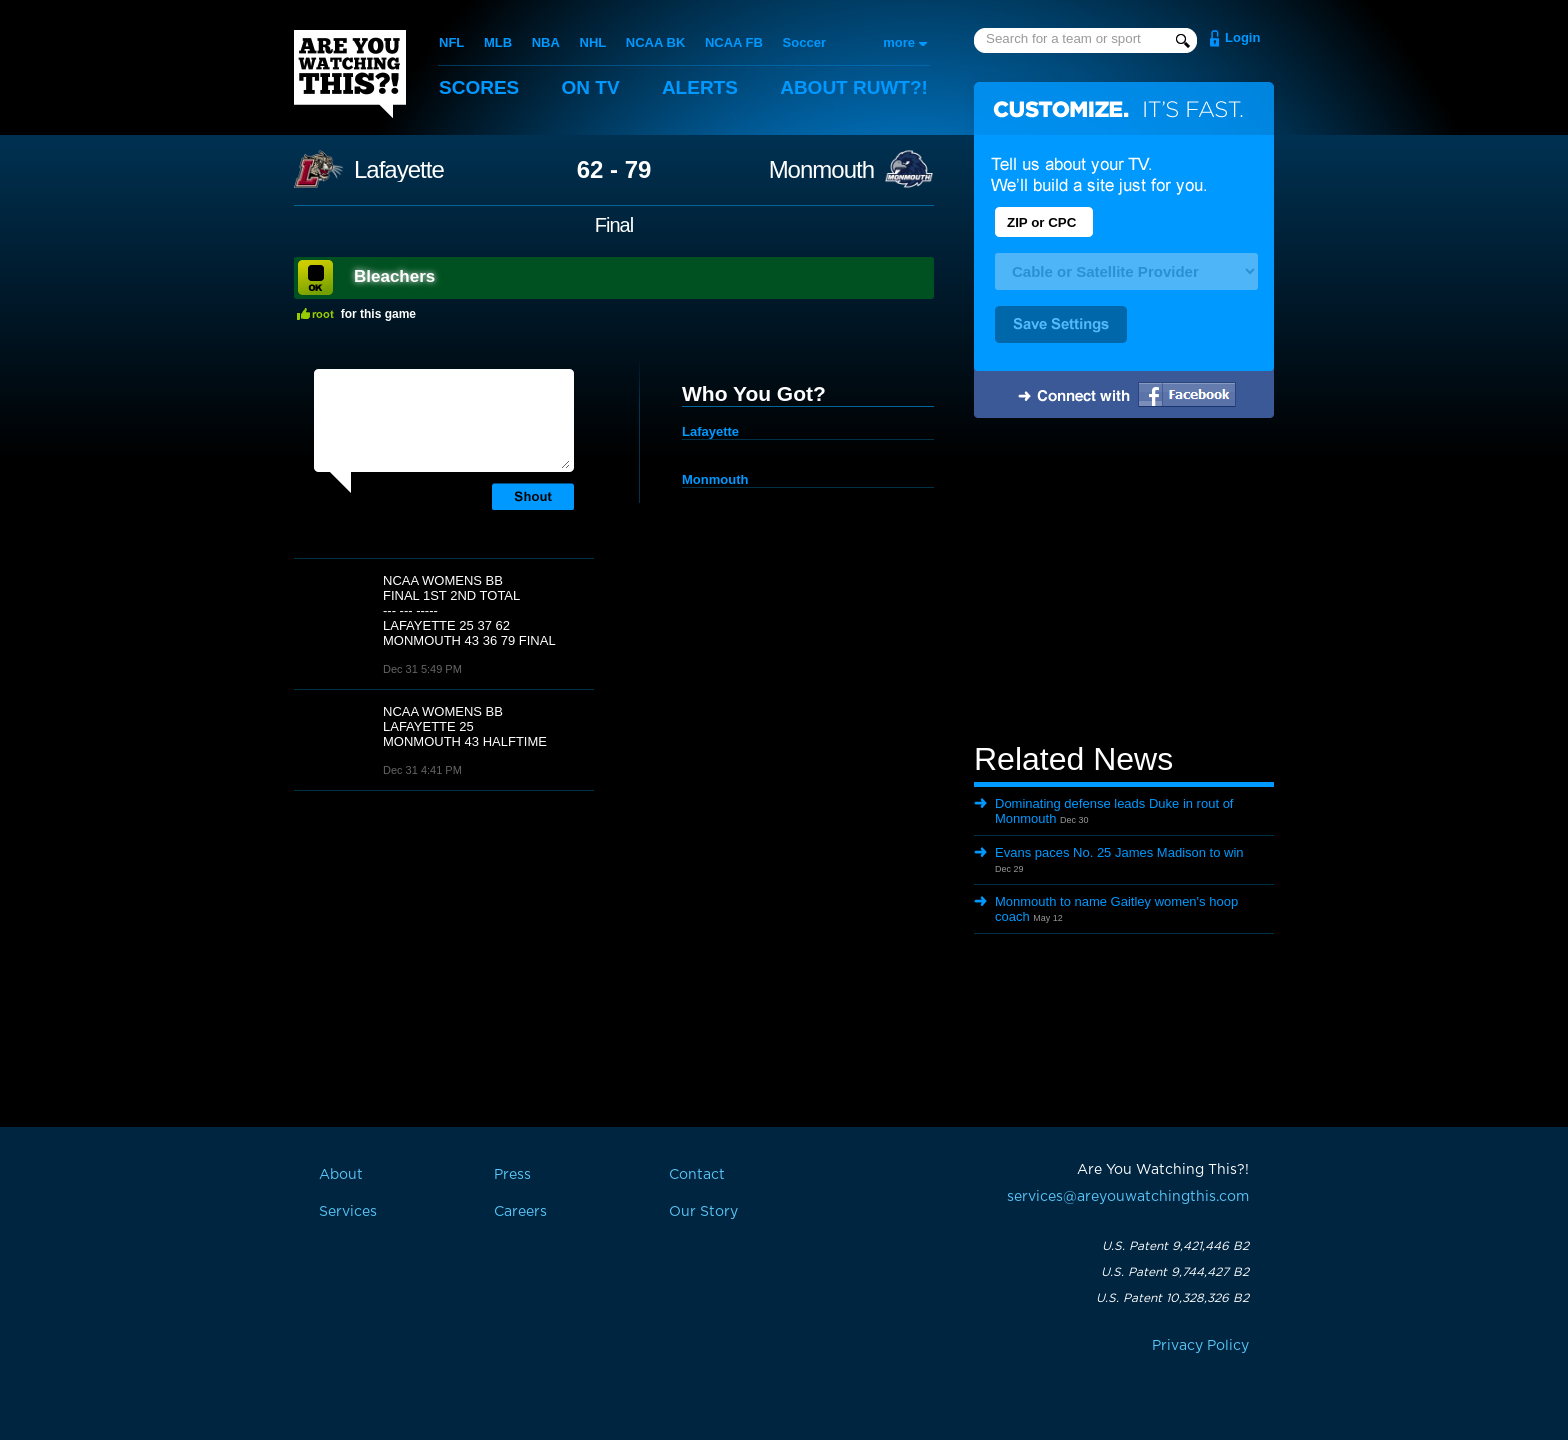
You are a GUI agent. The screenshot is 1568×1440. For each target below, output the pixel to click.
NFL (451, 42)
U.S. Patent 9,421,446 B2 (1175, 1246)
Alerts (700, 87)
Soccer (804, 42)
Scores (479, 87)
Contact (697, 1175)
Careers (520, 1212)
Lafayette (399, 170)
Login (1242, 37)
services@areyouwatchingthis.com (1128, 1197)
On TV (591, 87)
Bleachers (394, 276)
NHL (593, 42)
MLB (498, 42)
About (854, 87)
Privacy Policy (1200, 1346)
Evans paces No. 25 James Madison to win (1119, 852)
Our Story (703, 1212)
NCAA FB (734, 42)
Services (348, 1212)
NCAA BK (655, 42)
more (899, 42)
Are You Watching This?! (350, 74)
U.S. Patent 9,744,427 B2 (1175, 1272)
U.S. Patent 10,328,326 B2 (1172, 1298)
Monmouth (821, 170)
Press (512, 1175)
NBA (546, 42)
